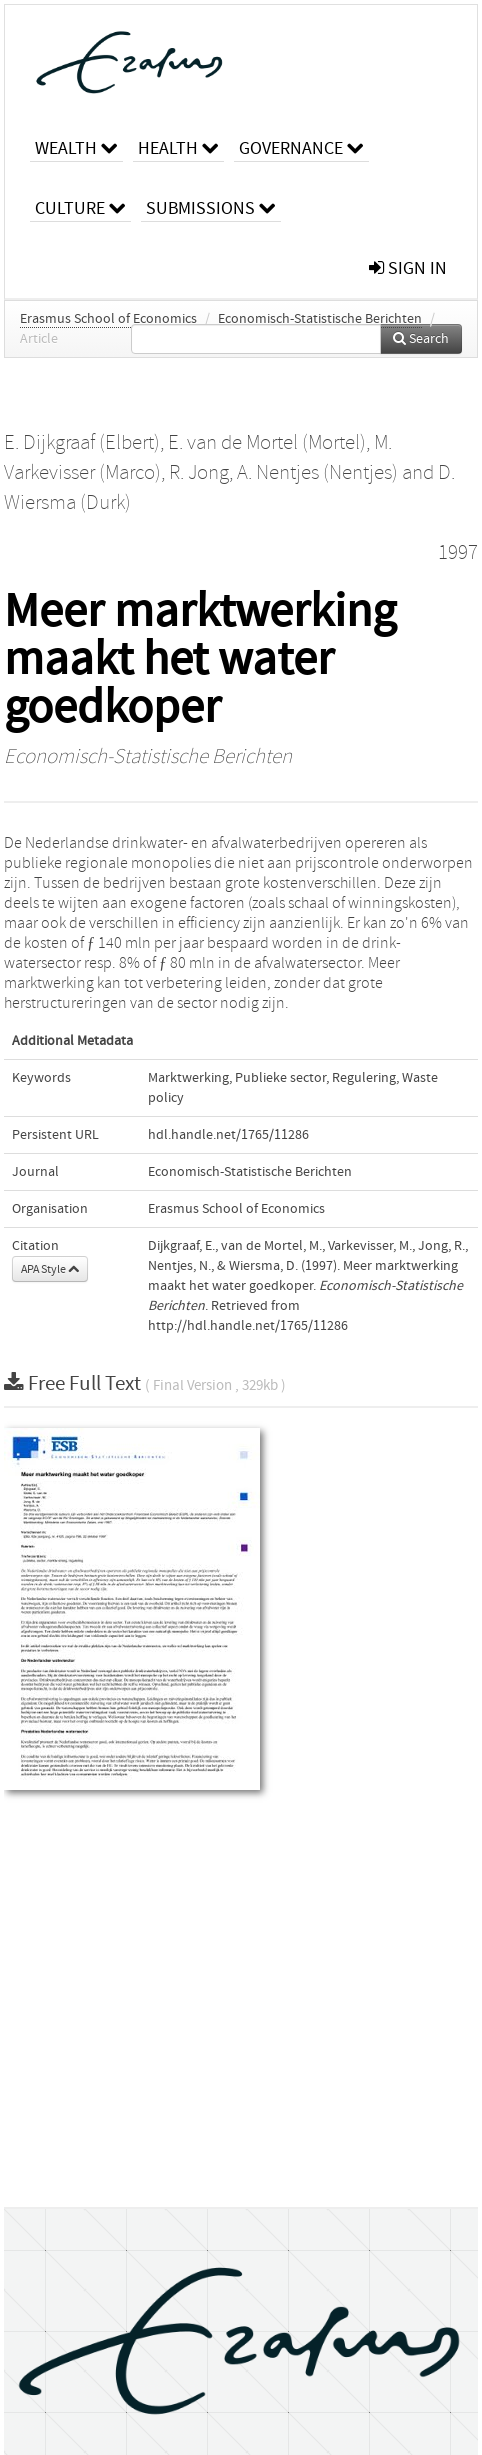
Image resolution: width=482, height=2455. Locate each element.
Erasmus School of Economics (108, 319)
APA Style (50, 1269)
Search (421, 339)
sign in (408, 268)
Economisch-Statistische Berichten (320, 319)
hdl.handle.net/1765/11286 (228, 1135)
